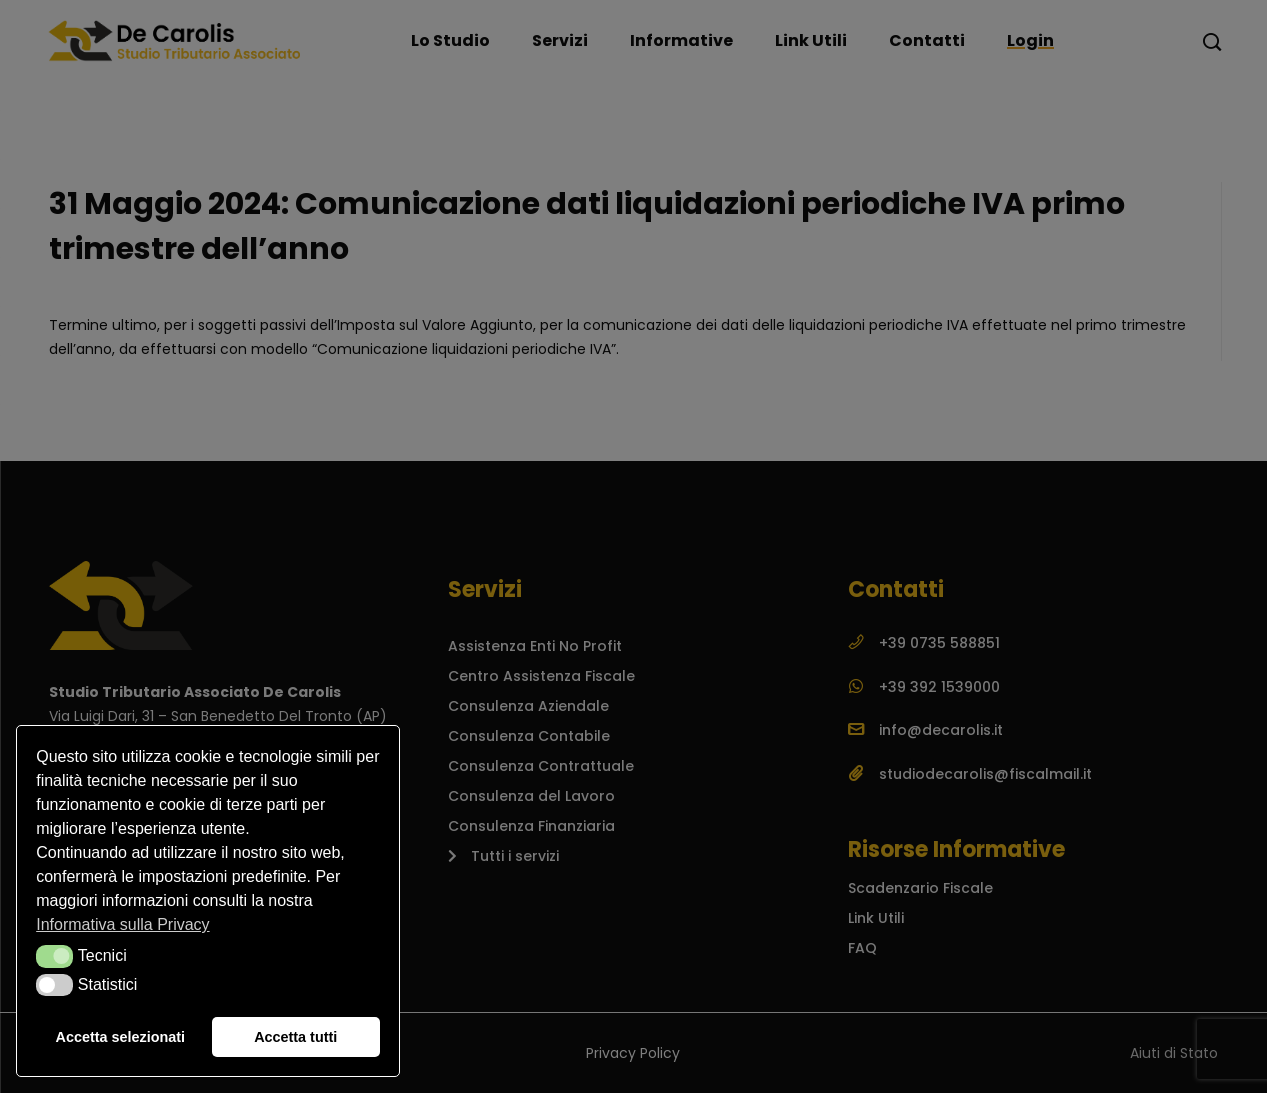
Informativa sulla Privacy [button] (122, 924)
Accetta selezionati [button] (121, 1037)
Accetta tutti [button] (295, 1037)
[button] (54, 956)
